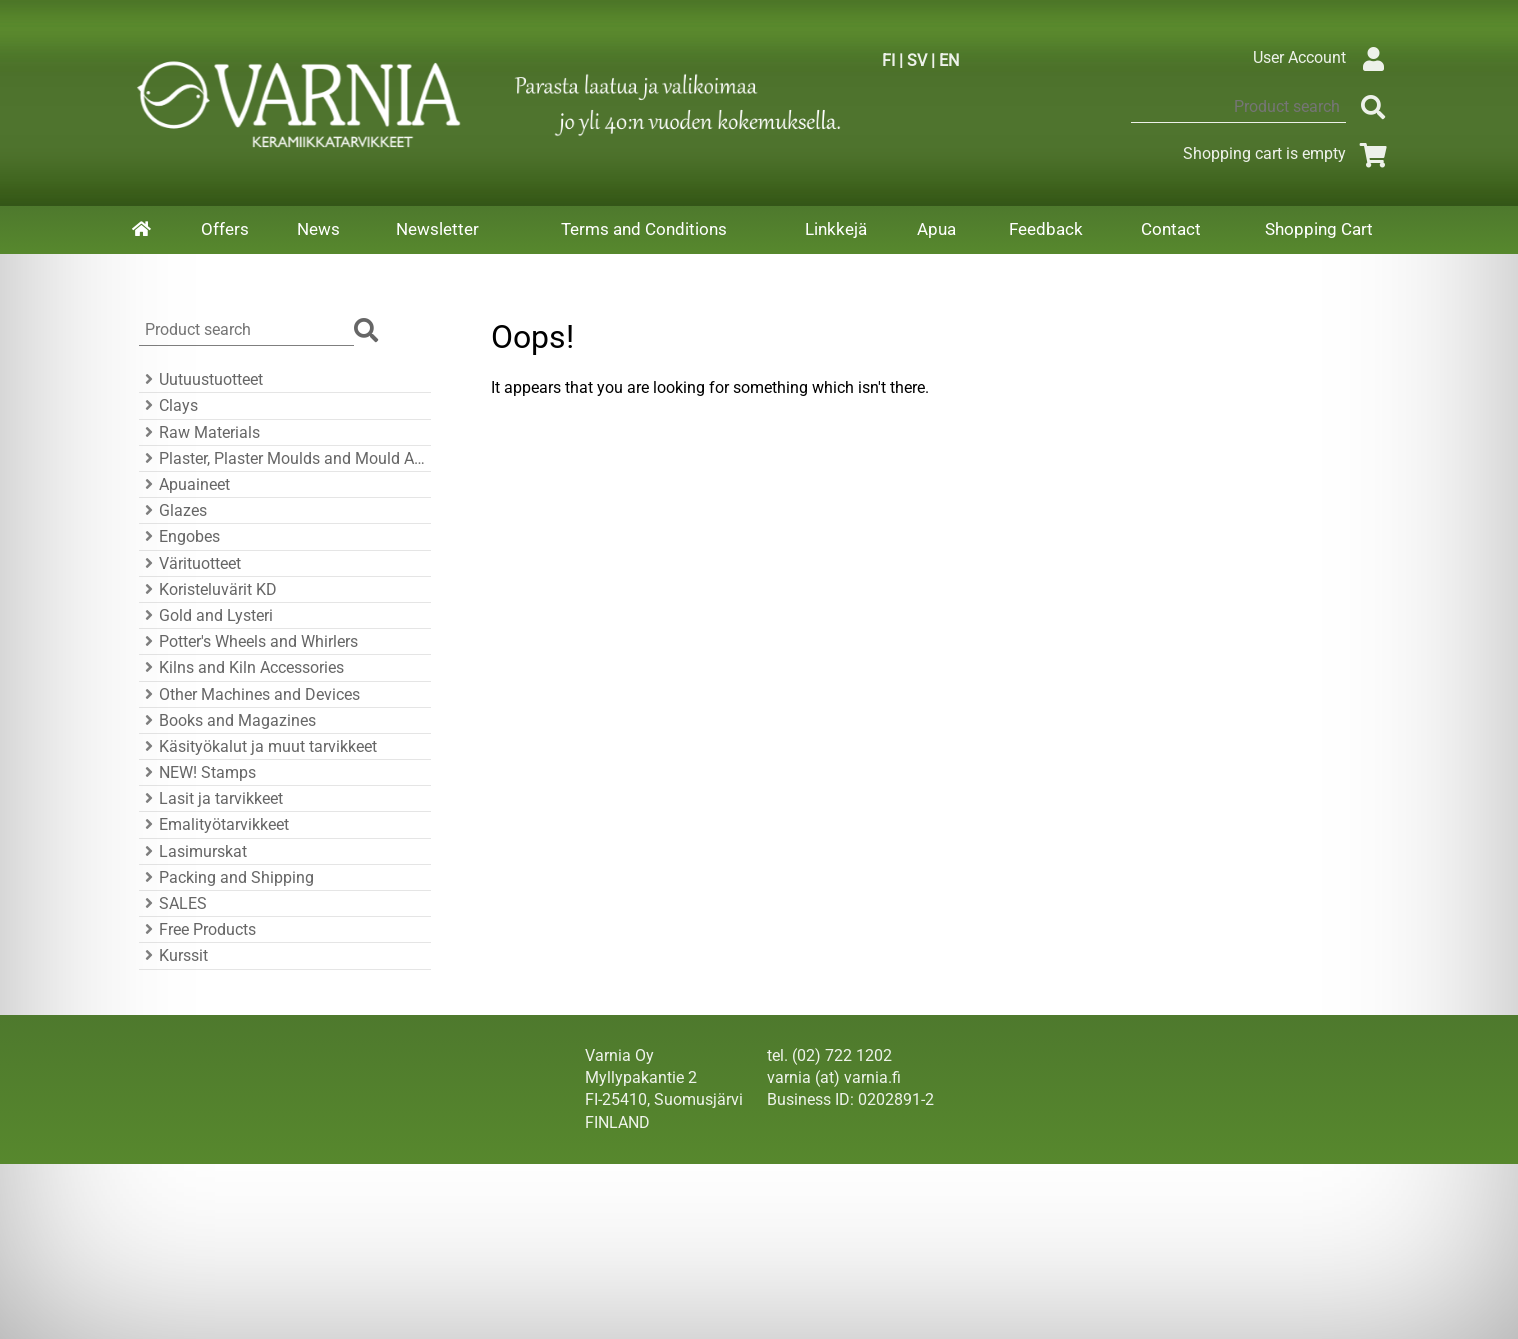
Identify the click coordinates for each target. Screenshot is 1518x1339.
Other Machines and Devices (249, 694)
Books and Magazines (227, 720)
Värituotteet (190, 563)
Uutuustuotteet (201, 379)
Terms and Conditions (644, 229)
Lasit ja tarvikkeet (211, 798)
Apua (936, 229)
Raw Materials (199, 432)
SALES (173, 903)
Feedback (1046, 229)
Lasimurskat (193, 851)
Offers (225, 229)
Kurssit (173, 955)
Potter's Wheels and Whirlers (248, 641)
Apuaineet (184, 484)
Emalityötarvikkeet (214, 824)
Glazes (173, 510)
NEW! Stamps (197, 772)
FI (888, 60)
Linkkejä (836, 229)
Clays (168, 405)
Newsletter (437, 229)
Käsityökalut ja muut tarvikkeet (258, 746)
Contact (1171, 229)
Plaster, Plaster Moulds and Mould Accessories (282, 458)
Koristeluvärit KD (208, 589)
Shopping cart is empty (1288, 153)
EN (949, 60)
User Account (1323, 57)
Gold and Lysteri (206, 615)
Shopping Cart (1319, 229)
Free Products (197, 929)
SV (917, 60)
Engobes (179, 536)
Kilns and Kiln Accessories (241, 667)
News (318, 229)
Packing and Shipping (226, 877)
